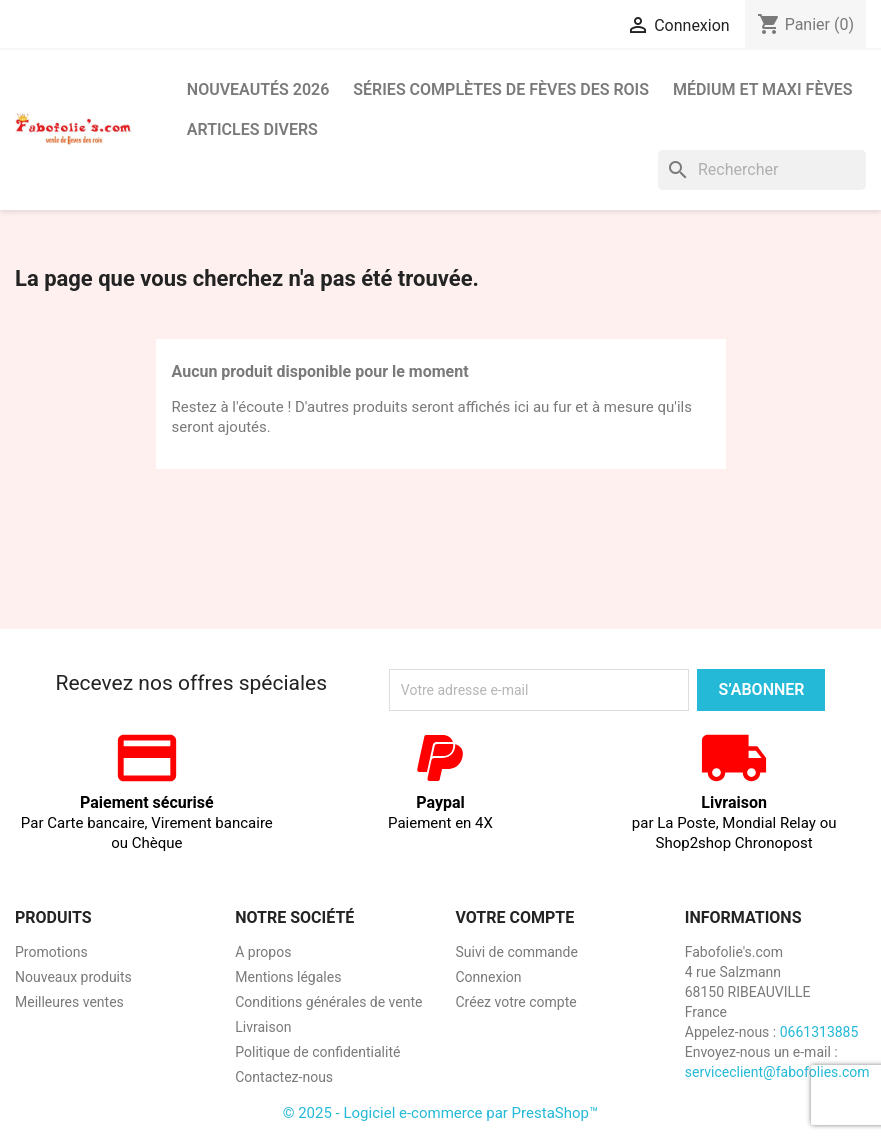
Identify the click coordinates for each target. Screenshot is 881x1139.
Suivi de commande (517, 952)
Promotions (51, 952)
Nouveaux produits (73, 977)
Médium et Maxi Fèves (763, 89)
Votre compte (515, 917)
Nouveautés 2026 (258, 89)
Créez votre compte (516, 1002)
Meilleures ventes (69, 1002)
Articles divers (252, 129)
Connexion (489, 977)
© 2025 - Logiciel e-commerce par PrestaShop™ (441, 1113)
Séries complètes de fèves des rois (501, 89)
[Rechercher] (762, 170)
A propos (263, 952)
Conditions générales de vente (328, 1002)
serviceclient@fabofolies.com (777, 1072)
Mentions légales (288, 977)
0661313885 (819, 1032)
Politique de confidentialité (317, 1052)
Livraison (263, 1027)
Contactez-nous (284, 1077)
